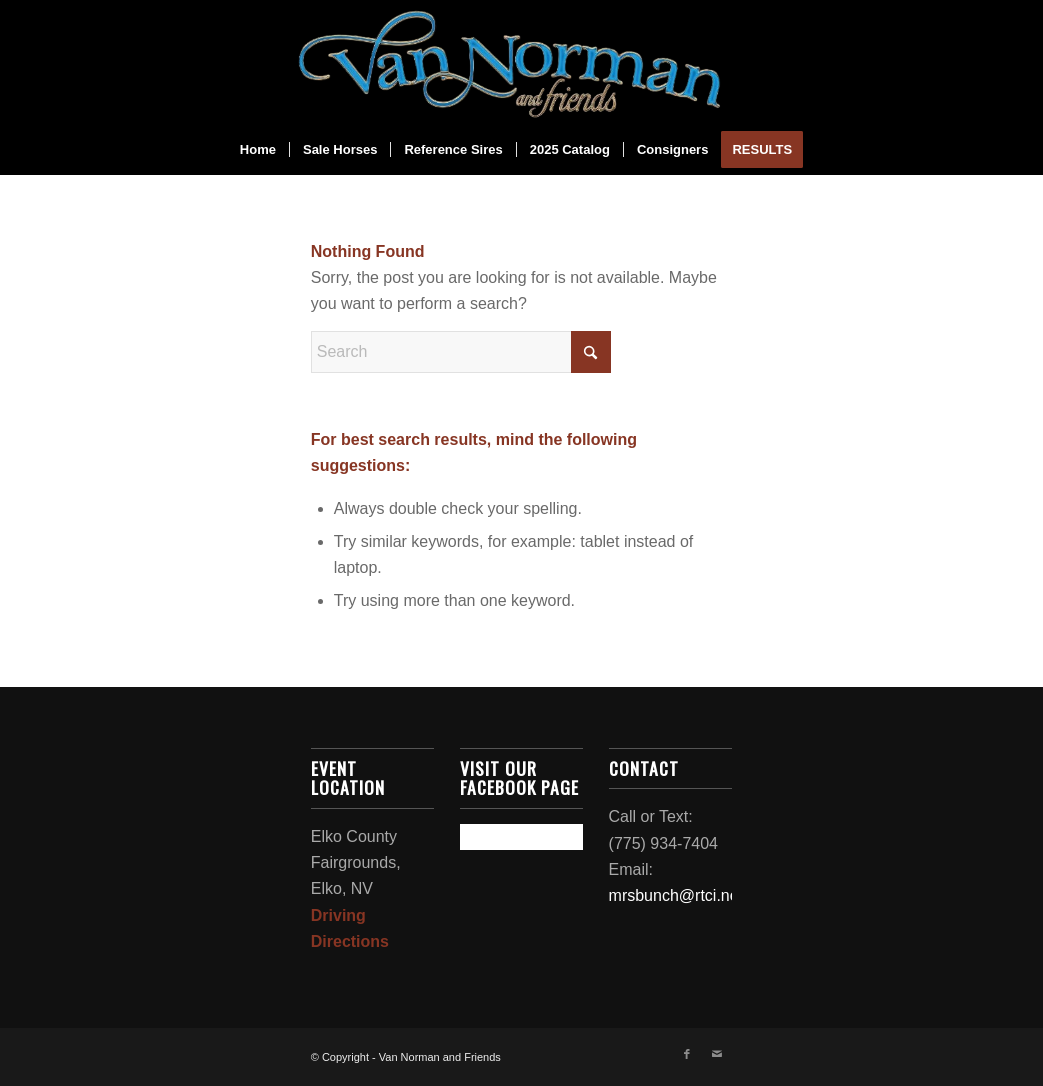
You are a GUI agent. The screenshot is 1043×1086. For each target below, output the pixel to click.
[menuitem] (258, 150)
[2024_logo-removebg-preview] (521, 62)
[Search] (461, 352)
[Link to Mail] (717, 1054)
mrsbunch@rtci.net (676, 895)
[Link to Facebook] (687, 1054)
